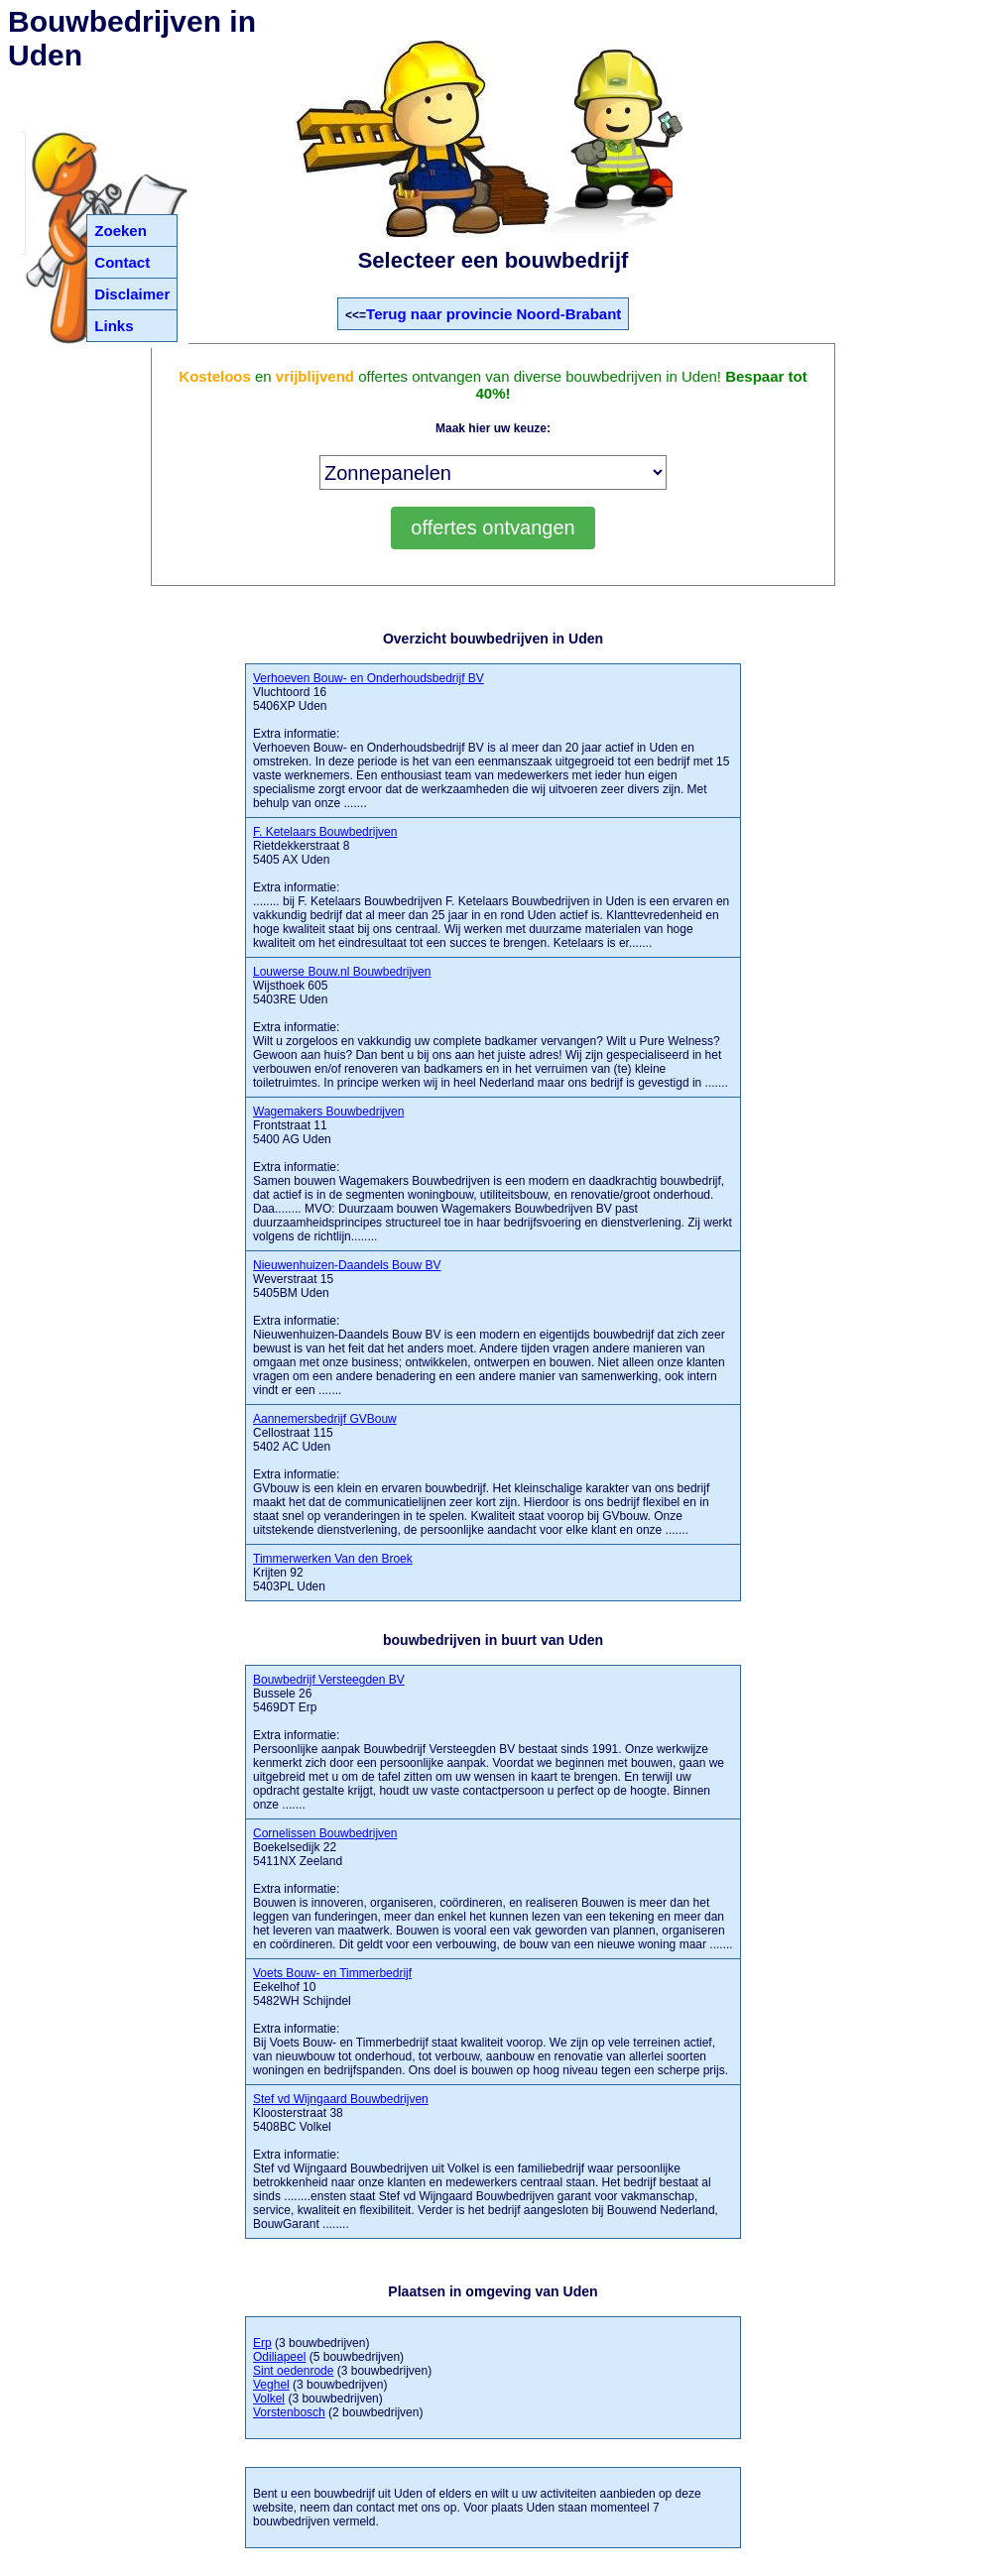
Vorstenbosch (289, 2412)
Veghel (271, 2385)
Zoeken (120, 230)
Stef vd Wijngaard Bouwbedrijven (341, 2099)
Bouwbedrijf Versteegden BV (329, 1680)
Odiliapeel (279, 2357)
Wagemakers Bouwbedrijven (328, 1111)
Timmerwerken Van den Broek (333, 1559)
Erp (262, 2343)
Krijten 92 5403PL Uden (333, 1572)
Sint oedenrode (293, 2371)
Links (113, 325)
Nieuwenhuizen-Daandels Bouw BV (346, 1265)
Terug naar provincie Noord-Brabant (493, 313)
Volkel (269, 2398)
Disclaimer (132, 294)
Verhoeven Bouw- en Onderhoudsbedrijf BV (368, 678)
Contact (122, 262)
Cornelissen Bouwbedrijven (325, 1833)
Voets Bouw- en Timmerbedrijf (332, 1973)
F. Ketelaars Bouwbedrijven (325, 832)
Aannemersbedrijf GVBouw (325, 1419)
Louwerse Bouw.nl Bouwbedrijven (342, 972)
